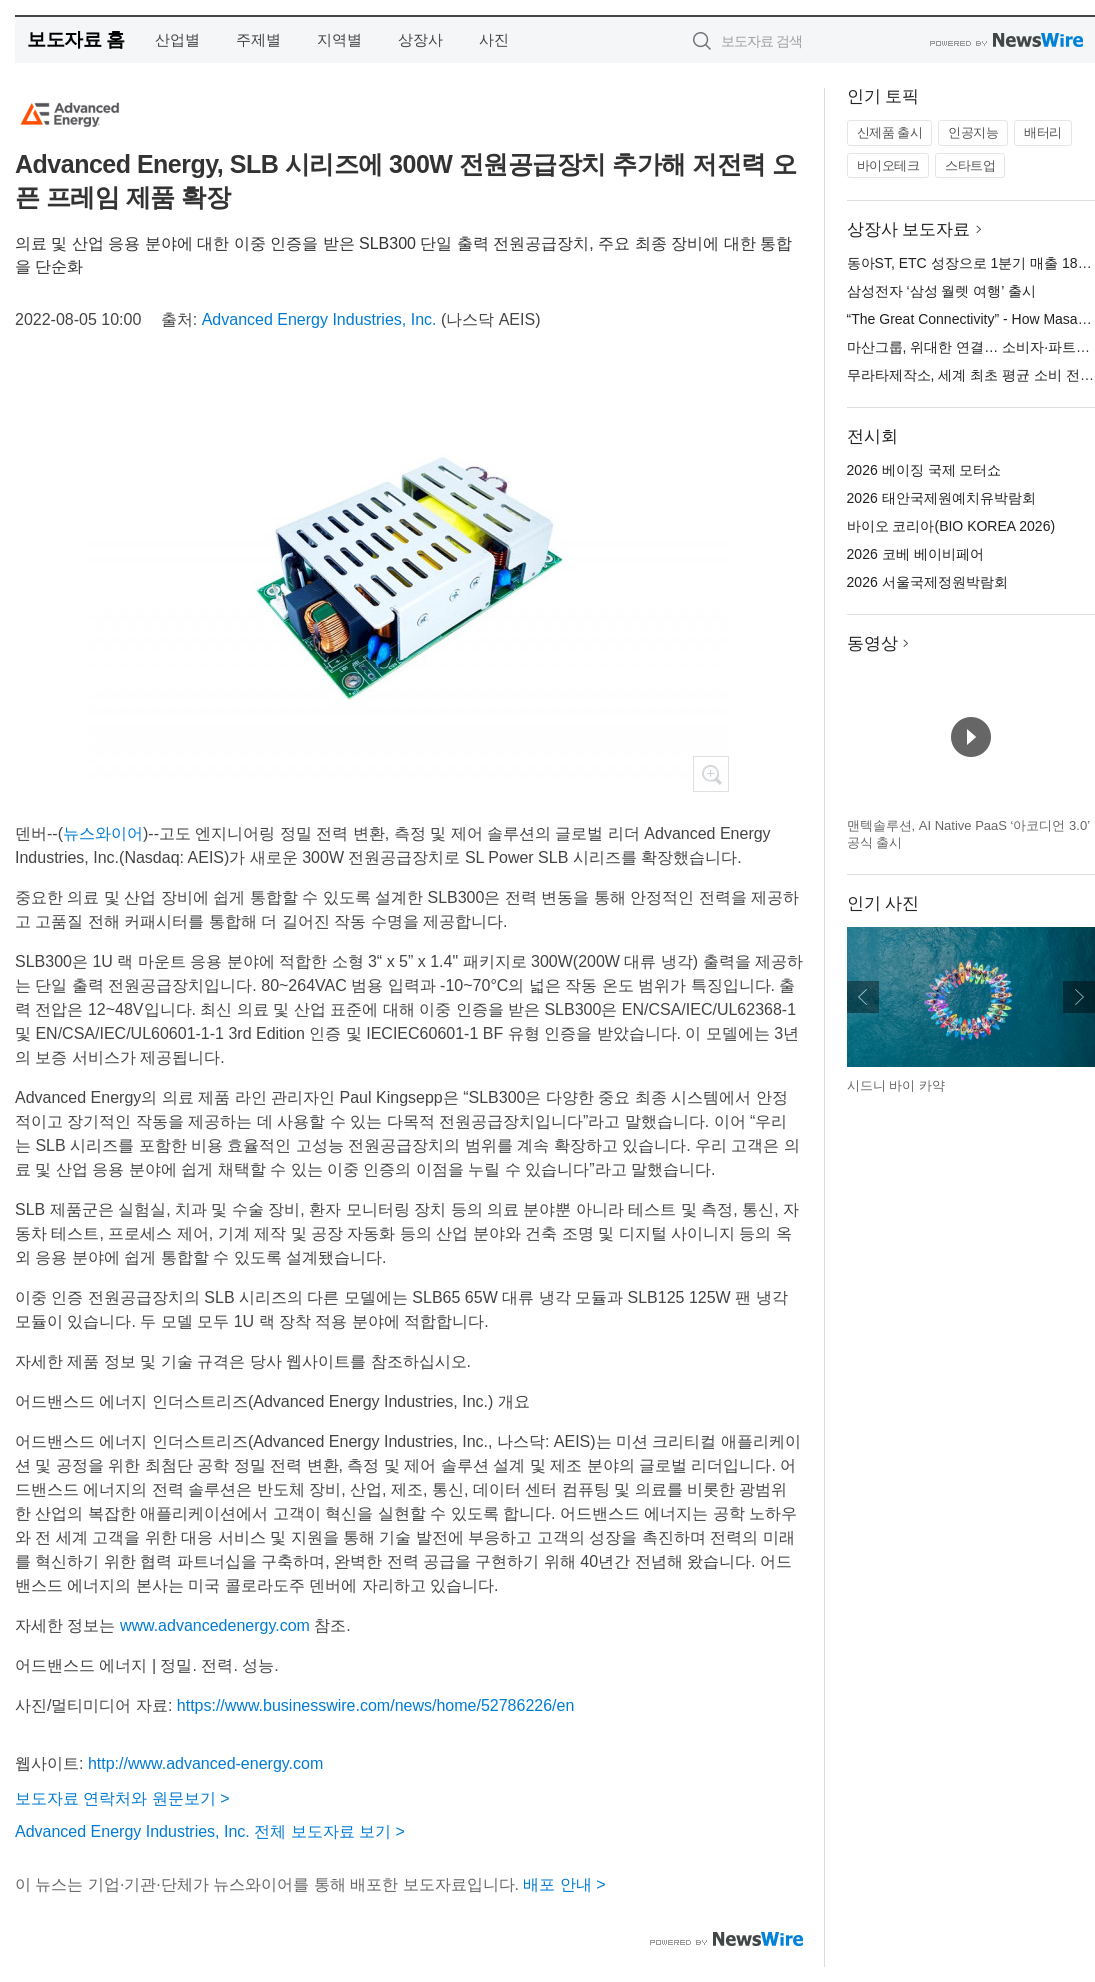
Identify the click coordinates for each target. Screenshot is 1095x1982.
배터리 (1043, 132)
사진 (494, 39)
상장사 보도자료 (909, 229)
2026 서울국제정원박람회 (927, 582)
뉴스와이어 (103, 833)
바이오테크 (888, 165)
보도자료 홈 (75, 39)
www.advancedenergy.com (215, 1625)
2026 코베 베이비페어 (915, 554)
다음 (1079, 997)
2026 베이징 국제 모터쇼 (924, 470)
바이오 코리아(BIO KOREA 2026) (951, 526)
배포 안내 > (564, 1884)
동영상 (872, 643)
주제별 (258, 39)
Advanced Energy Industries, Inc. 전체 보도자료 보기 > (210, 1831)
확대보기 (711, 774)
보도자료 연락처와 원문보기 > (122, 1798)
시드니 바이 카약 (896, 1085)
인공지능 (973, 132)
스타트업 (970, 165)
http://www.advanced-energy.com (205, 1763)
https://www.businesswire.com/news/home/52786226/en (376, 1705)
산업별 (177, 39)
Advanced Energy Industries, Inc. (319, 319)
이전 (863, 997)
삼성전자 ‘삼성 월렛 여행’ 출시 (941, 291)
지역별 (339, 39)
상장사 (420, 39)
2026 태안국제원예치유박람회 (941, 498)
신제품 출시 (890, 132)
